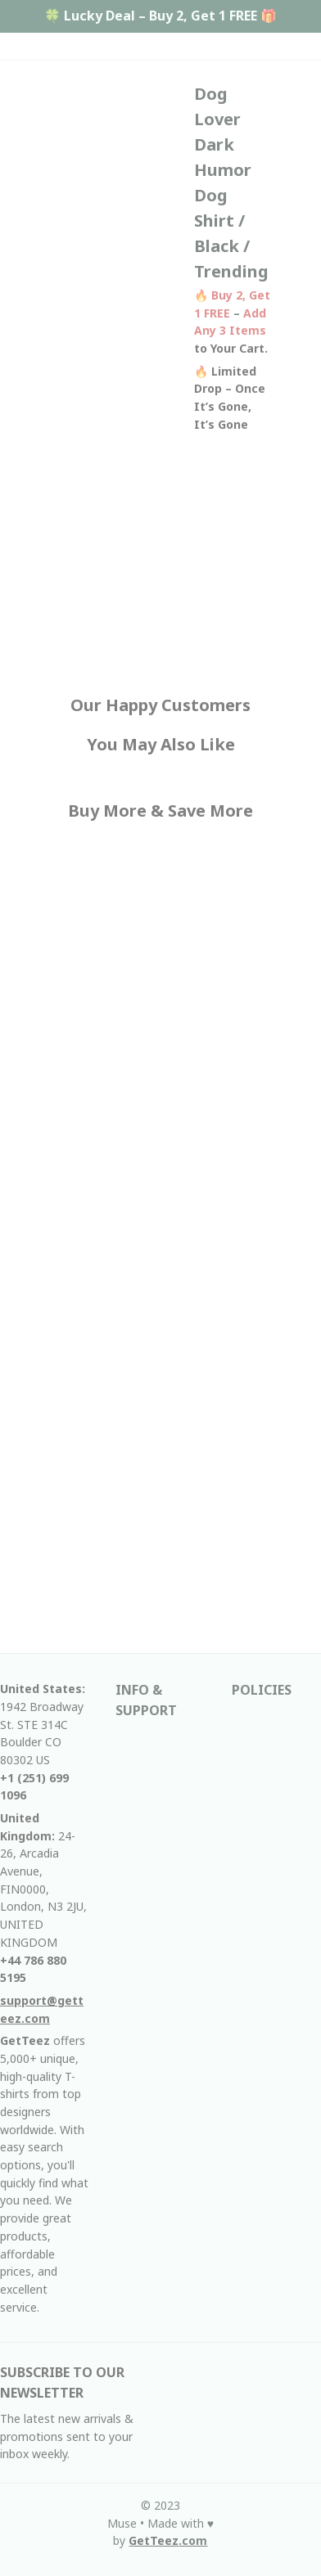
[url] (168, 2541)
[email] (44, 2009)
